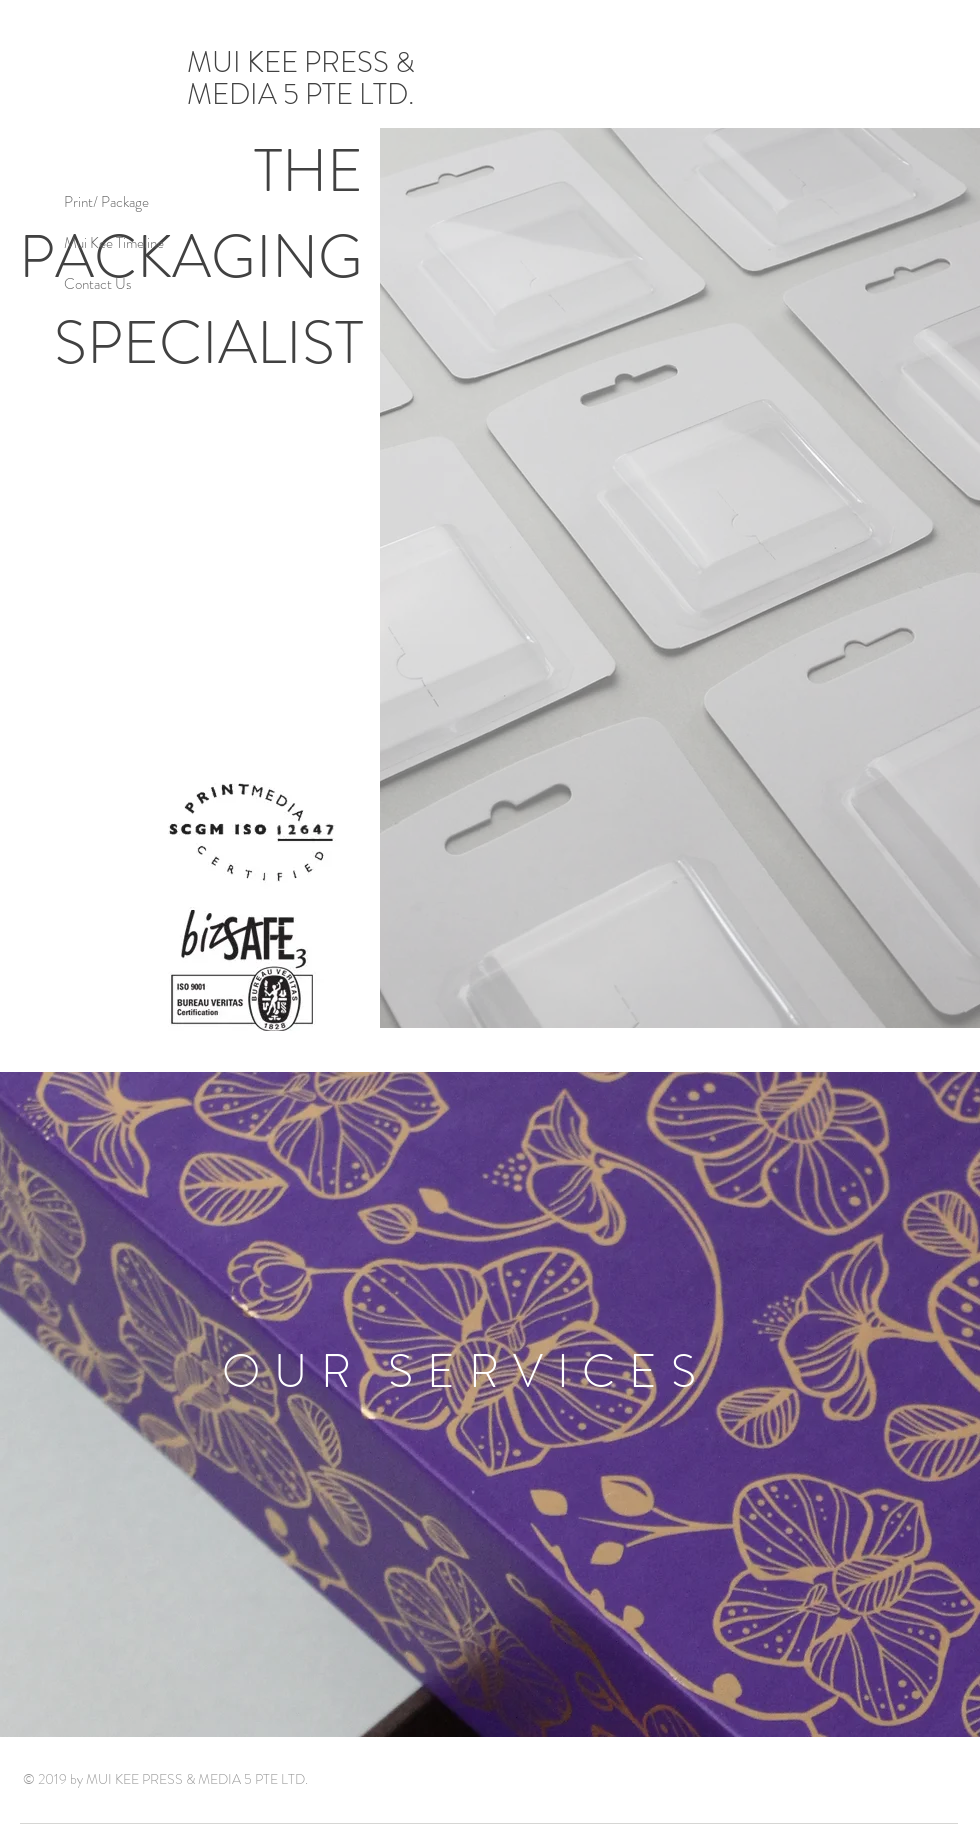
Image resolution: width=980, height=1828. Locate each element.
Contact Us (98, 284)
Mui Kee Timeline (114, 243)
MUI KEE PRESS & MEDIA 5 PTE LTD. (303, 78)
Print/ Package (106, 202)
